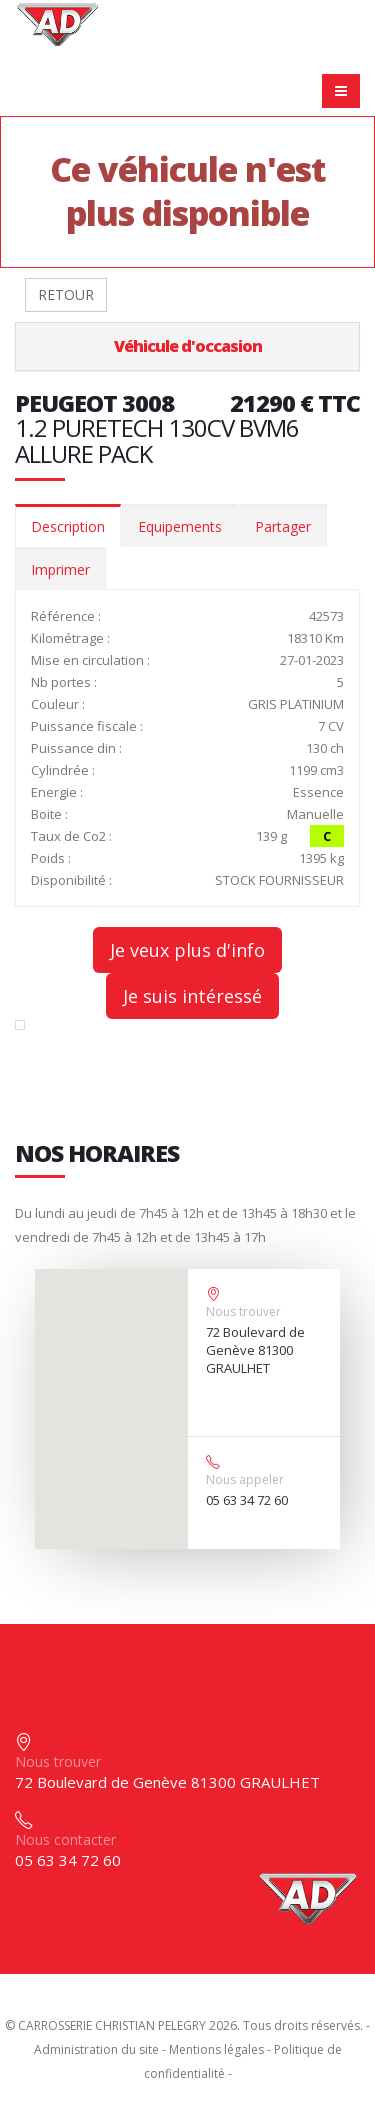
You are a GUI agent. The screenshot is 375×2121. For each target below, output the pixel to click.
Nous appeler (245, 1479)
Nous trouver (243, 1311)
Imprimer (60, 569)
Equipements (180, 526)
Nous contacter (65, 1839)
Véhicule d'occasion (188, 346)
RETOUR (66, 294)
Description (68, 526)
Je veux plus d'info (187, 950)
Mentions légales (216, 2049)
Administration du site (96, 2049)
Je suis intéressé (192, 996)
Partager (283, 526)
